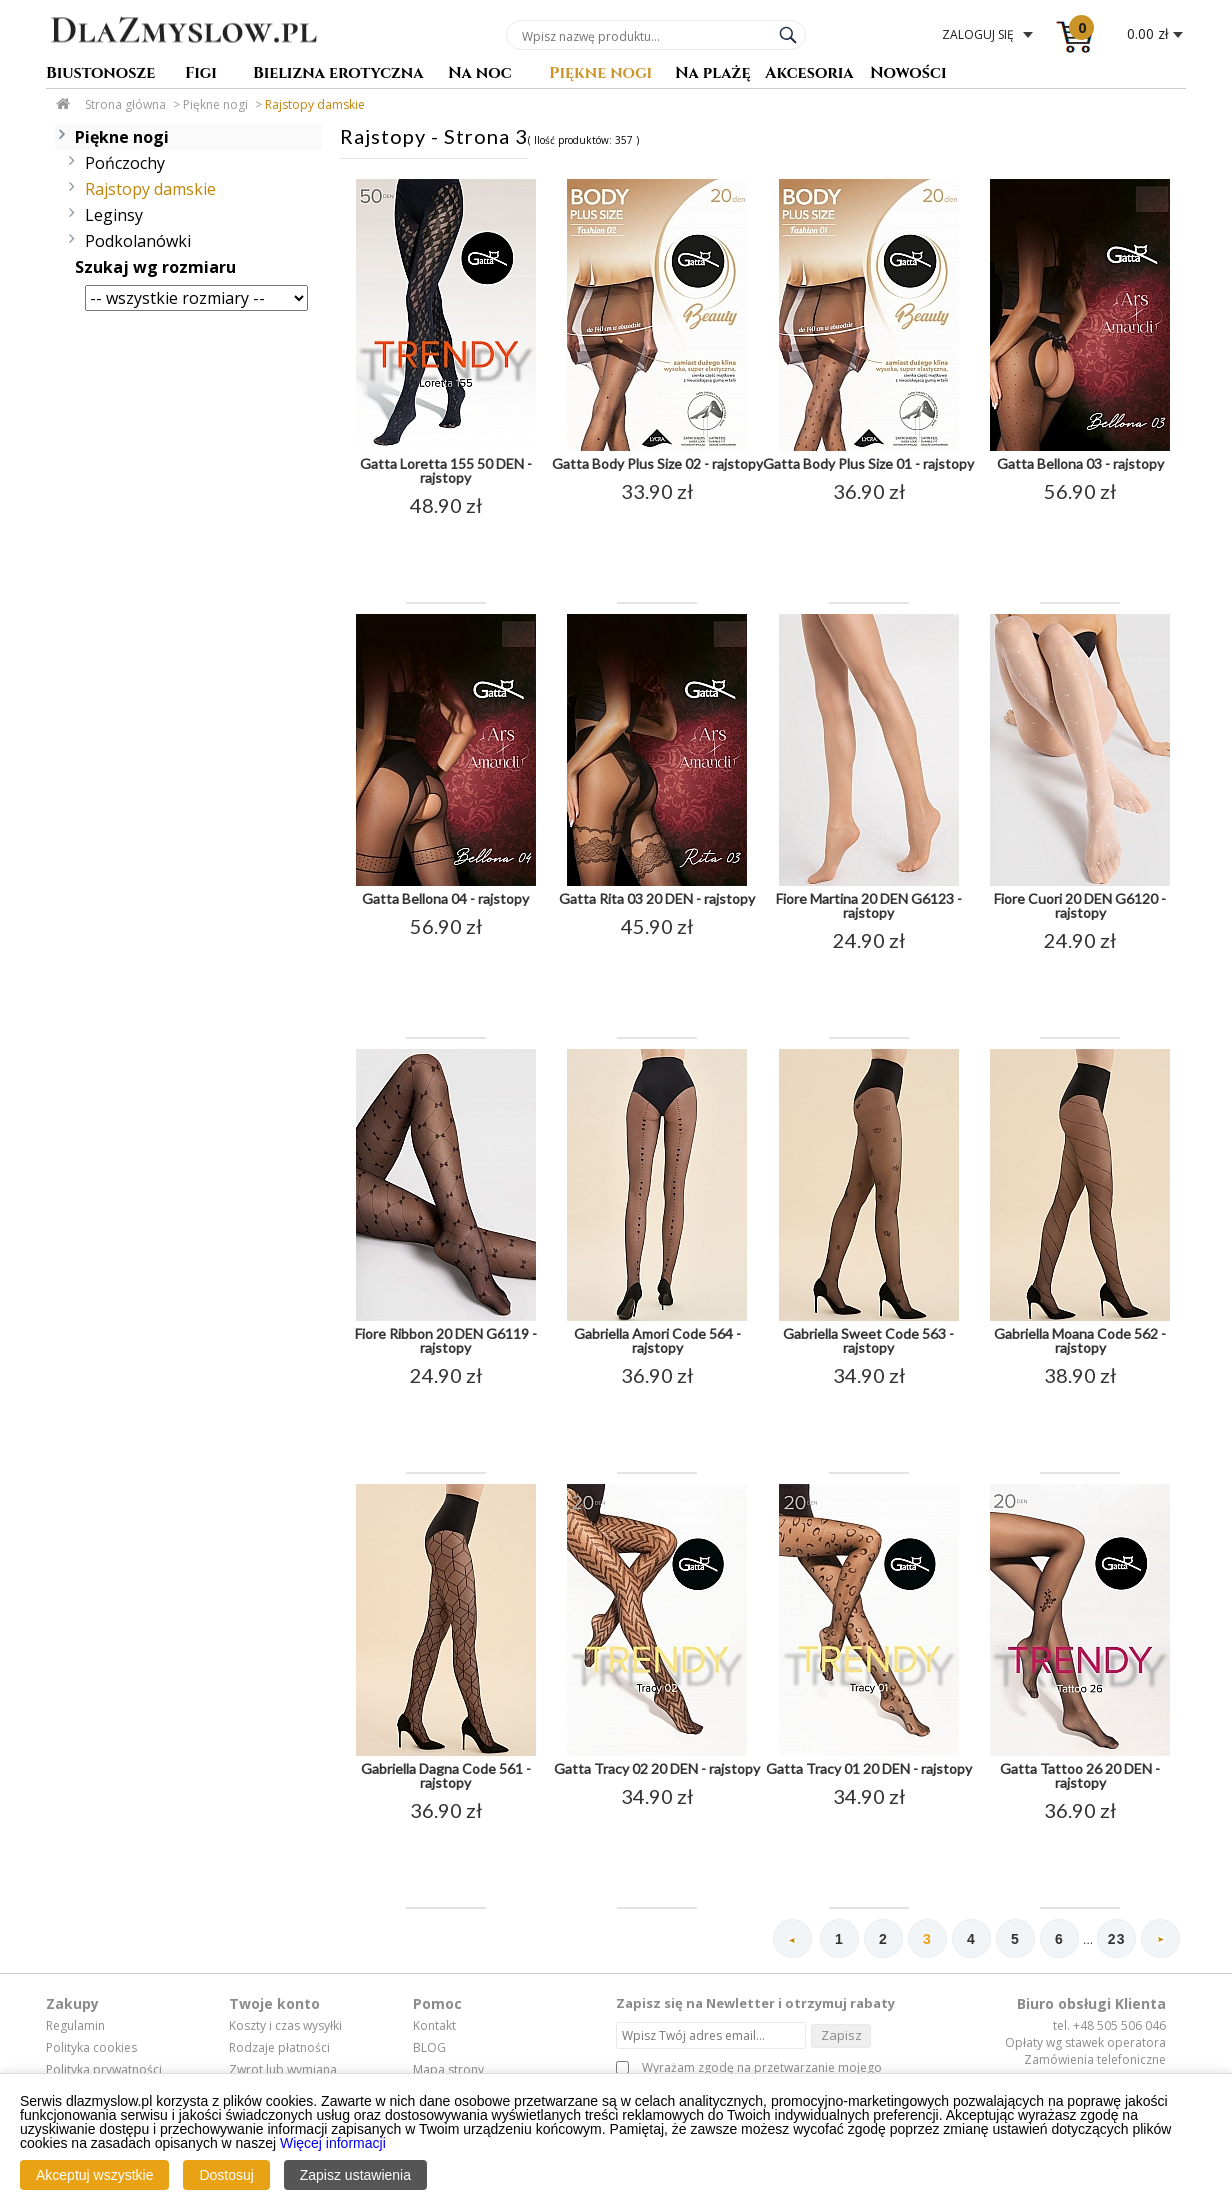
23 (1115, 1940)
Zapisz (841, 2036)
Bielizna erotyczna (338, 74)
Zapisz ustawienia (355, 2175)
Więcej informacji (333, 2143)
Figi (201, 74)
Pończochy (125, 163)
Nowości (908, 74)
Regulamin (75, 2028)
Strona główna (125, 104)
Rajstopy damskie (315, 104)
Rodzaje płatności (279, 2049)
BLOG (429, 2049)
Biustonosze (100, 74)
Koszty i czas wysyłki (285, 2028)
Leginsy (114, 215)
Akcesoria (809, 74)
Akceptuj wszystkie (94, 2175)
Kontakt (434, 2028)
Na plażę (713, 74)
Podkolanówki (138, 241)
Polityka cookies (91, 2049)
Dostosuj (226, 2175)
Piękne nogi (600, 74)
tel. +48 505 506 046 (1109, 2027)
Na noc (480, 74)
